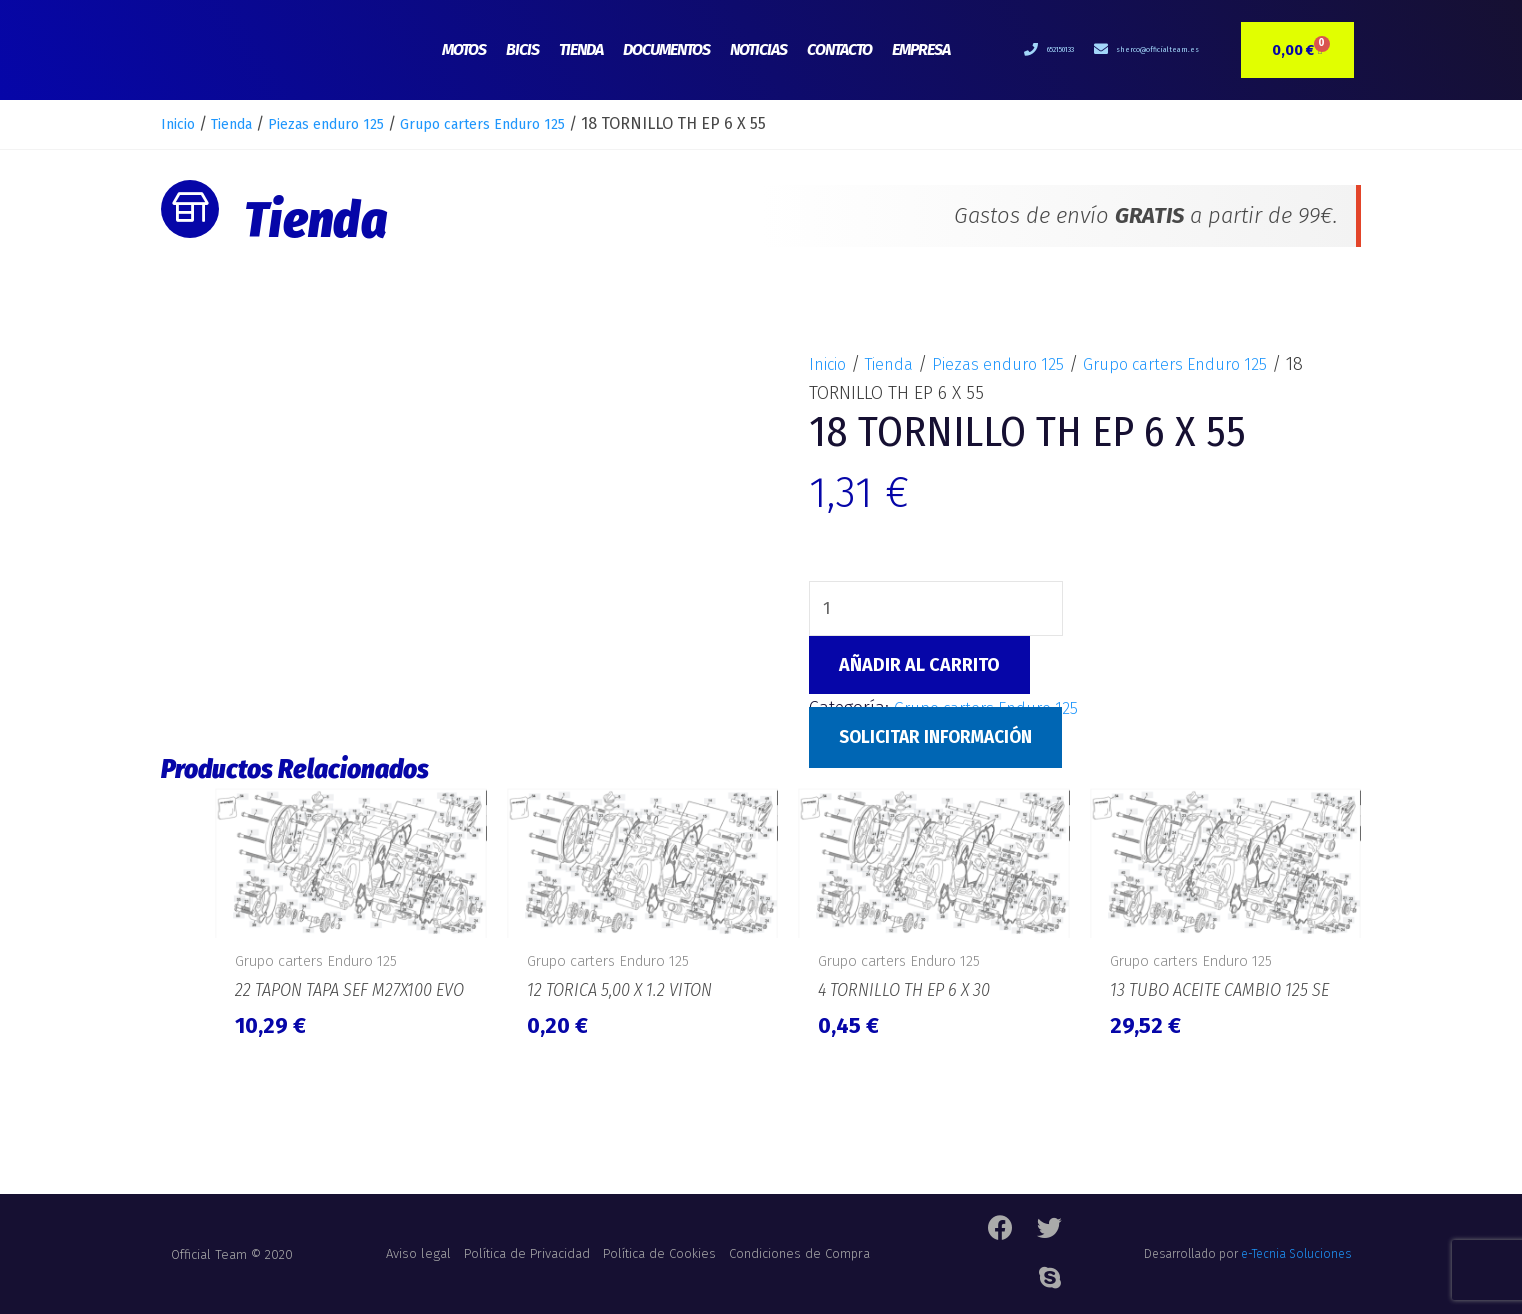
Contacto (839, 49)
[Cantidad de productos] (938, 610)
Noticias (758, 49)
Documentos (666, 49)
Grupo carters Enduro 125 (527, 123)
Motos (464, 49)
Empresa (921, 49)
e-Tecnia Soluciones (1296, 1269)
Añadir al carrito (919, 668)
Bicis (522, 49)
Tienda (581, 49)
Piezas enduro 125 (350, 123)
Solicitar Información (942, 740)
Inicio (181, 123)
